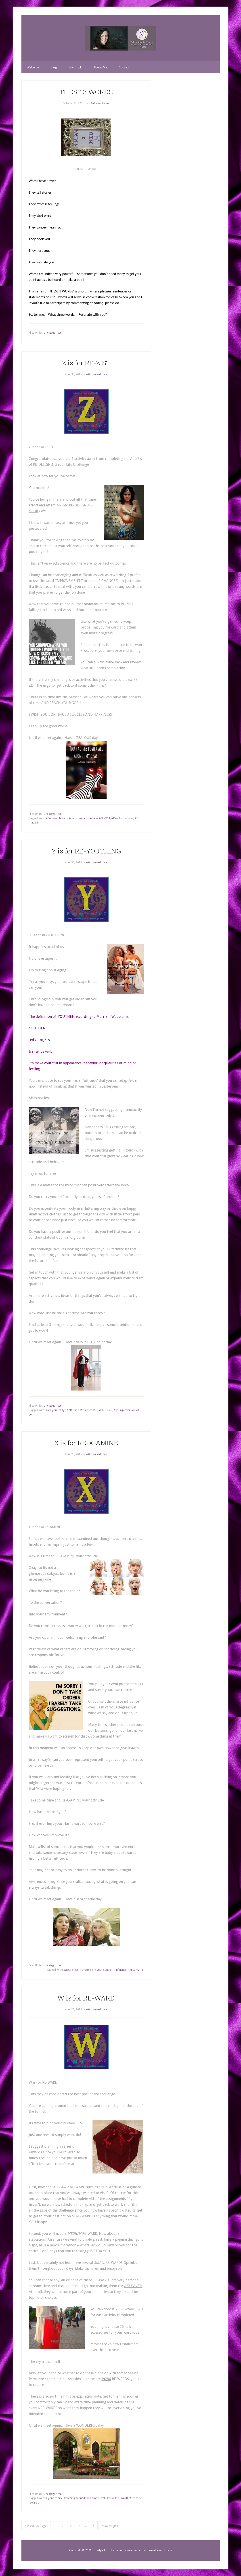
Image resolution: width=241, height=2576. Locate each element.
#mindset (86, 1410)
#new (110, 2498)
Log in (168, 2550)
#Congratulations (57, 818)
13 (93, 2525)
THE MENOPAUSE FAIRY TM (120, 38)
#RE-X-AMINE (136, 1969)
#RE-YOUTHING (102, 1410)
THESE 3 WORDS (86, 91)
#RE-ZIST (104, 818)
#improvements (79, 818)
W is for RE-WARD (86, 1998)
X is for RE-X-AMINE (86, 1442)
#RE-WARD (121, 2498)
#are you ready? (55, 1410)
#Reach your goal (122, 818)
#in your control (102, 1969)
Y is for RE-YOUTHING (86, 851)
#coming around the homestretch (85, 2498)
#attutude (73, 1410)
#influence (120, 1969)
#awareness (70, 1969)
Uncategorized (53, 332)
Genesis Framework (134, 2550)
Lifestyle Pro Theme (106, 2550)
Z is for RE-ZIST (86, 362)
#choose (85, 1969)
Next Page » (109, 2525)
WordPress (155, 2550)
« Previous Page (35, 2525)
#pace (94, 818)
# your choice (54, 2498)
